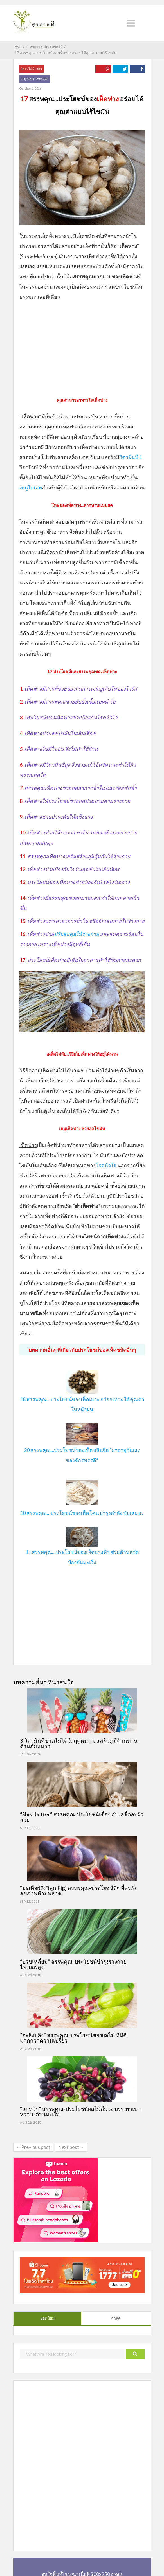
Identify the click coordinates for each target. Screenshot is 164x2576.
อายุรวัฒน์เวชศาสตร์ (34, 79)
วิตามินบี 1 (130, 457)
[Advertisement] (82, 346)
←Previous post (33, 2147)
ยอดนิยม (47, 2318)
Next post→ (71, 2147)
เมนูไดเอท (30, 487)
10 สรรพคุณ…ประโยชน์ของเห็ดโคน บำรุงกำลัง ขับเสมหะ (82, 1513)
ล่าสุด (116, 2318)
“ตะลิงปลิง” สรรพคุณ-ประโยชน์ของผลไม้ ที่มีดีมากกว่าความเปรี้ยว (73, 2038)
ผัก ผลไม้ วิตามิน (31, 69)
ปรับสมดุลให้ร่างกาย (77, 934)
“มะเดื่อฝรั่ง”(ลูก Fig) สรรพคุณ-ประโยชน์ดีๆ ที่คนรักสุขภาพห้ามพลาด (79, 1890)
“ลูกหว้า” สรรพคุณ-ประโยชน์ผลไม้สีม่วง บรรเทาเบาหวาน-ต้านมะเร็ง (80, 2111)
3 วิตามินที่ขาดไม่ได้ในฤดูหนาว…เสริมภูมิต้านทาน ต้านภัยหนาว (79, 1743)
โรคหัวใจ (106, 1165)
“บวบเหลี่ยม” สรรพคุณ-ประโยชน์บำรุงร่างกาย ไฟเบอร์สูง (73, 1964)
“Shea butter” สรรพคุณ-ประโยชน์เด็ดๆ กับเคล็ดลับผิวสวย (82, 1817)
